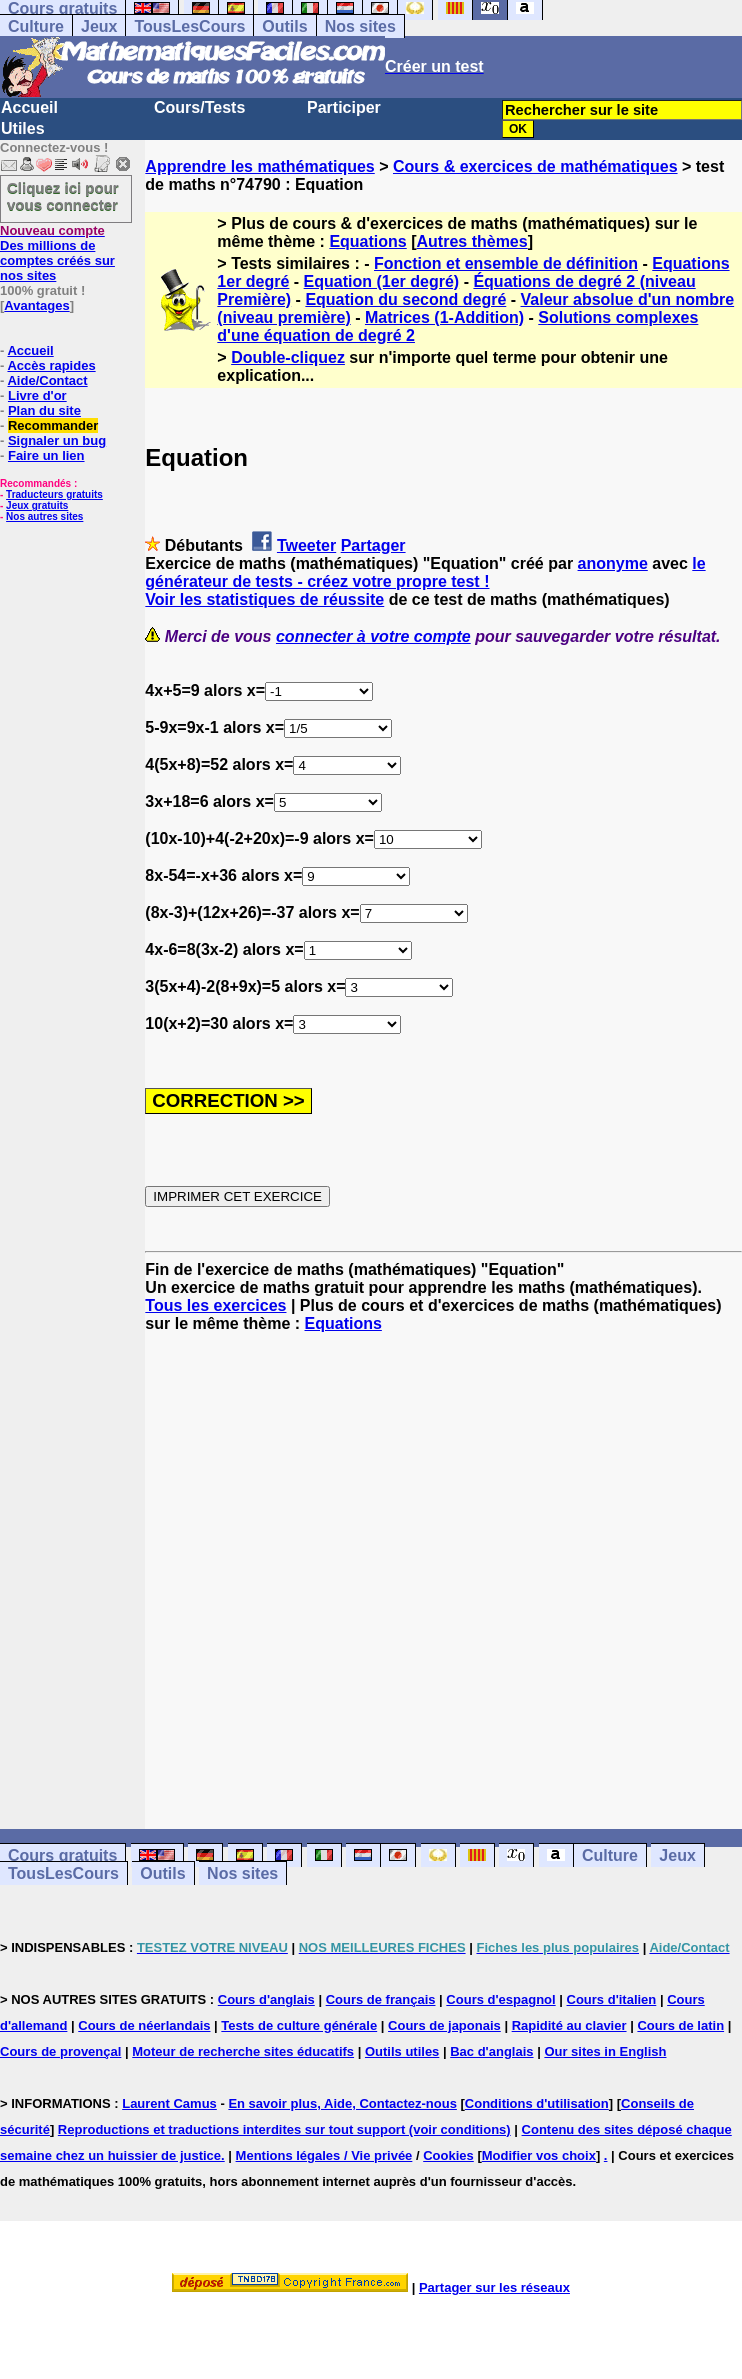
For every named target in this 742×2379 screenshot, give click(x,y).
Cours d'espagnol (500, 1999)
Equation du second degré (405, 299)
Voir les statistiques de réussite (264, 599)
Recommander (53, 425)
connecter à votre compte (373, 636)
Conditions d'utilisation (537, 2103)
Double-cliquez (288, 357)
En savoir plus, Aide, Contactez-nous (342, 2103)
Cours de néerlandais (144, 2025)
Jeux (99, 26)
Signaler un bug (57, 440)
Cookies (448, 2155)
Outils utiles (402, 2051)
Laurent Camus (169, 2103)
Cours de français (381, 1999)
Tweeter (306, 545)
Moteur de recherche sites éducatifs (243, 2051)
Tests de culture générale (299, 2025)
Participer (344, 107)
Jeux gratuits (37, 505)
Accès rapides (51, 365)
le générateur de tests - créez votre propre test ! (425, 572)
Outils (284, 26)
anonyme (613, 563)
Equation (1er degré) (382, 281)
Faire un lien (46, 455)
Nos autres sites (44, 516)
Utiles (23, 128)
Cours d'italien (612, 1999)
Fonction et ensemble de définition (506, 263)
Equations (367, 241)
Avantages (36, 305)
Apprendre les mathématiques (259, 166)
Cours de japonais (444, 2025)
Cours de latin (680, 2025)
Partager (373, 545)
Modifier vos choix (539, 2155)
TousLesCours (189, 26)
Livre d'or (37, 395)
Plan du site (44, 410)
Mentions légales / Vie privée (324, 2155)
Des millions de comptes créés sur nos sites (57, 253)
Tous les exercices (215, 1305)
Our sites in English (605, 2051)
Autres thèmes (472, 241)
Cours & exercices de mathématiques (535, 166)
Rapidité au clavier (569, 2025)
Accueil (29, 107)
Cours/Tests (199, 107)
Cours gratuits (62, 1855)
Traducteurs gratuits (54, 494)
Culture (36, 26)
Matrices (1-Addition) (444, 317)
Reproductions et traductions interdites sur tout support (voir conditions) (284, 2129)
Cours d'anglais (266, 1999)
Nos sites (360, 26)
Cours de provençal (60, 2051)
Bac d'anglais (491, 2051)
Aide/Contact (47, 380)
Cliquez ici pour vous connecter (63, 196)
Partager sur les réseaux (494, 2287)
